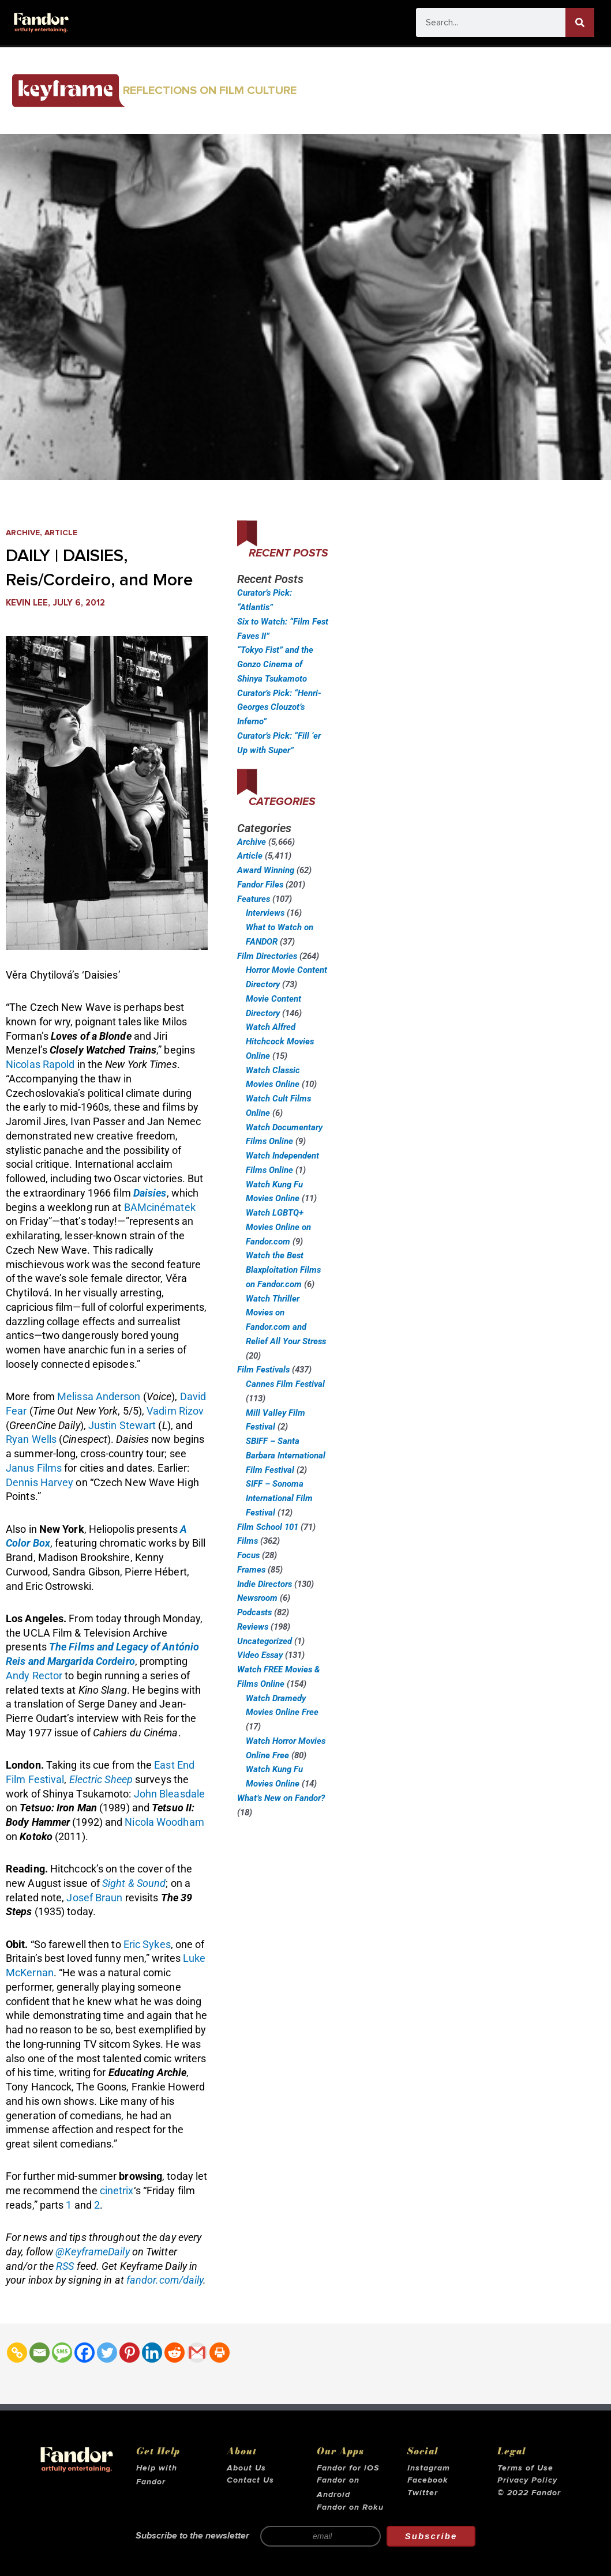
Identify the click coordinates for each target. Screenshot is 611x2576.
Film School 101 (267, 1527)
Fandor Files (260, 884)
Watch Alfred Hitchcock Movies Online (280, 1041)
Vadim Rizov (175, 1411)
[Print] (219, 2352)
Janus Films (34, 1468)
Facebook (427, 2480)
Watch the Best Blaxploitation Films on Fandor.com (283, 1269)
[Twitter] (107, 2352)
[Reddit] (174, 2352)
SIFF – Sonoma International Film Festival (279, 1498)
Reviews (252, 1627)
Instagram (428, 2468)
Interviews (265, 913)
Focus (248, 1555)
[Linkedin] (152, 2352)
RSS (65, 2266)
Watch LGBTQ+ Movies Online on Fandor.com (278, 1227)
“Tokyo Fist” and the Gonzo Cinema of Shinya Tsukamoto (275, 664)
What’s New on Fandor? (281, 1798)
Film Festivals (263, 1369)
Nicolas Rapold (40, 1064)
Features (253, 899)
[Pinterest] (129, 2352)
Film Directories (267, 956)
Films (247, 1541)
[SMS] (62, 2352)
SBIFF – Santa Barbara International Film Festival (285, 1455)
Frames (251, 1570)
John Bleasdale (169, 1794)
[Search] (579, 22)
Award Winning (265, 870)
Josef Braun (94, 1897)
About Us (246, 2468)
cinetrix (117, 2190)
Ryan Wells (31, 1439)
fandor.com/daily (165, 2280)
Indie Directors (264, 1584)
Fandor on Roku (350, 2507)
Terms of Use (525, 2468)
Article (66, 532)
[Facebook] (84, 2352)
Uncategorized (264, 1641)
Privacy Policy (527, 2480)
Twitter (422, 2493)
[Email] (39, 2352)
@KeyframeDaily (92, 2252)
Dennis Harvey (39, 1482)
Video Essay (260, 1655)
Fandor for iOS (348, 2468)
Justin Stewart (122, 1425)
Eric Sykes (147, 1944)
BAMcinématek (160, 1207)
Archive (24, 532)
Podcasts (254, 1612)
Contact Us (250, 2480)
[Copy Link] (17, 2352)
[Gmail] (197, 2352)
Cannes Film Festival (285, 1384)
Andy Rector (34, 1675)
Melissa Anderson (99, 1396)
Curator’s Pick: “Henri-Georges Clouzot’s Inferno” (279, 707)
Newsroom (257, 1598)
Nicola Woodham (164, 1822)
